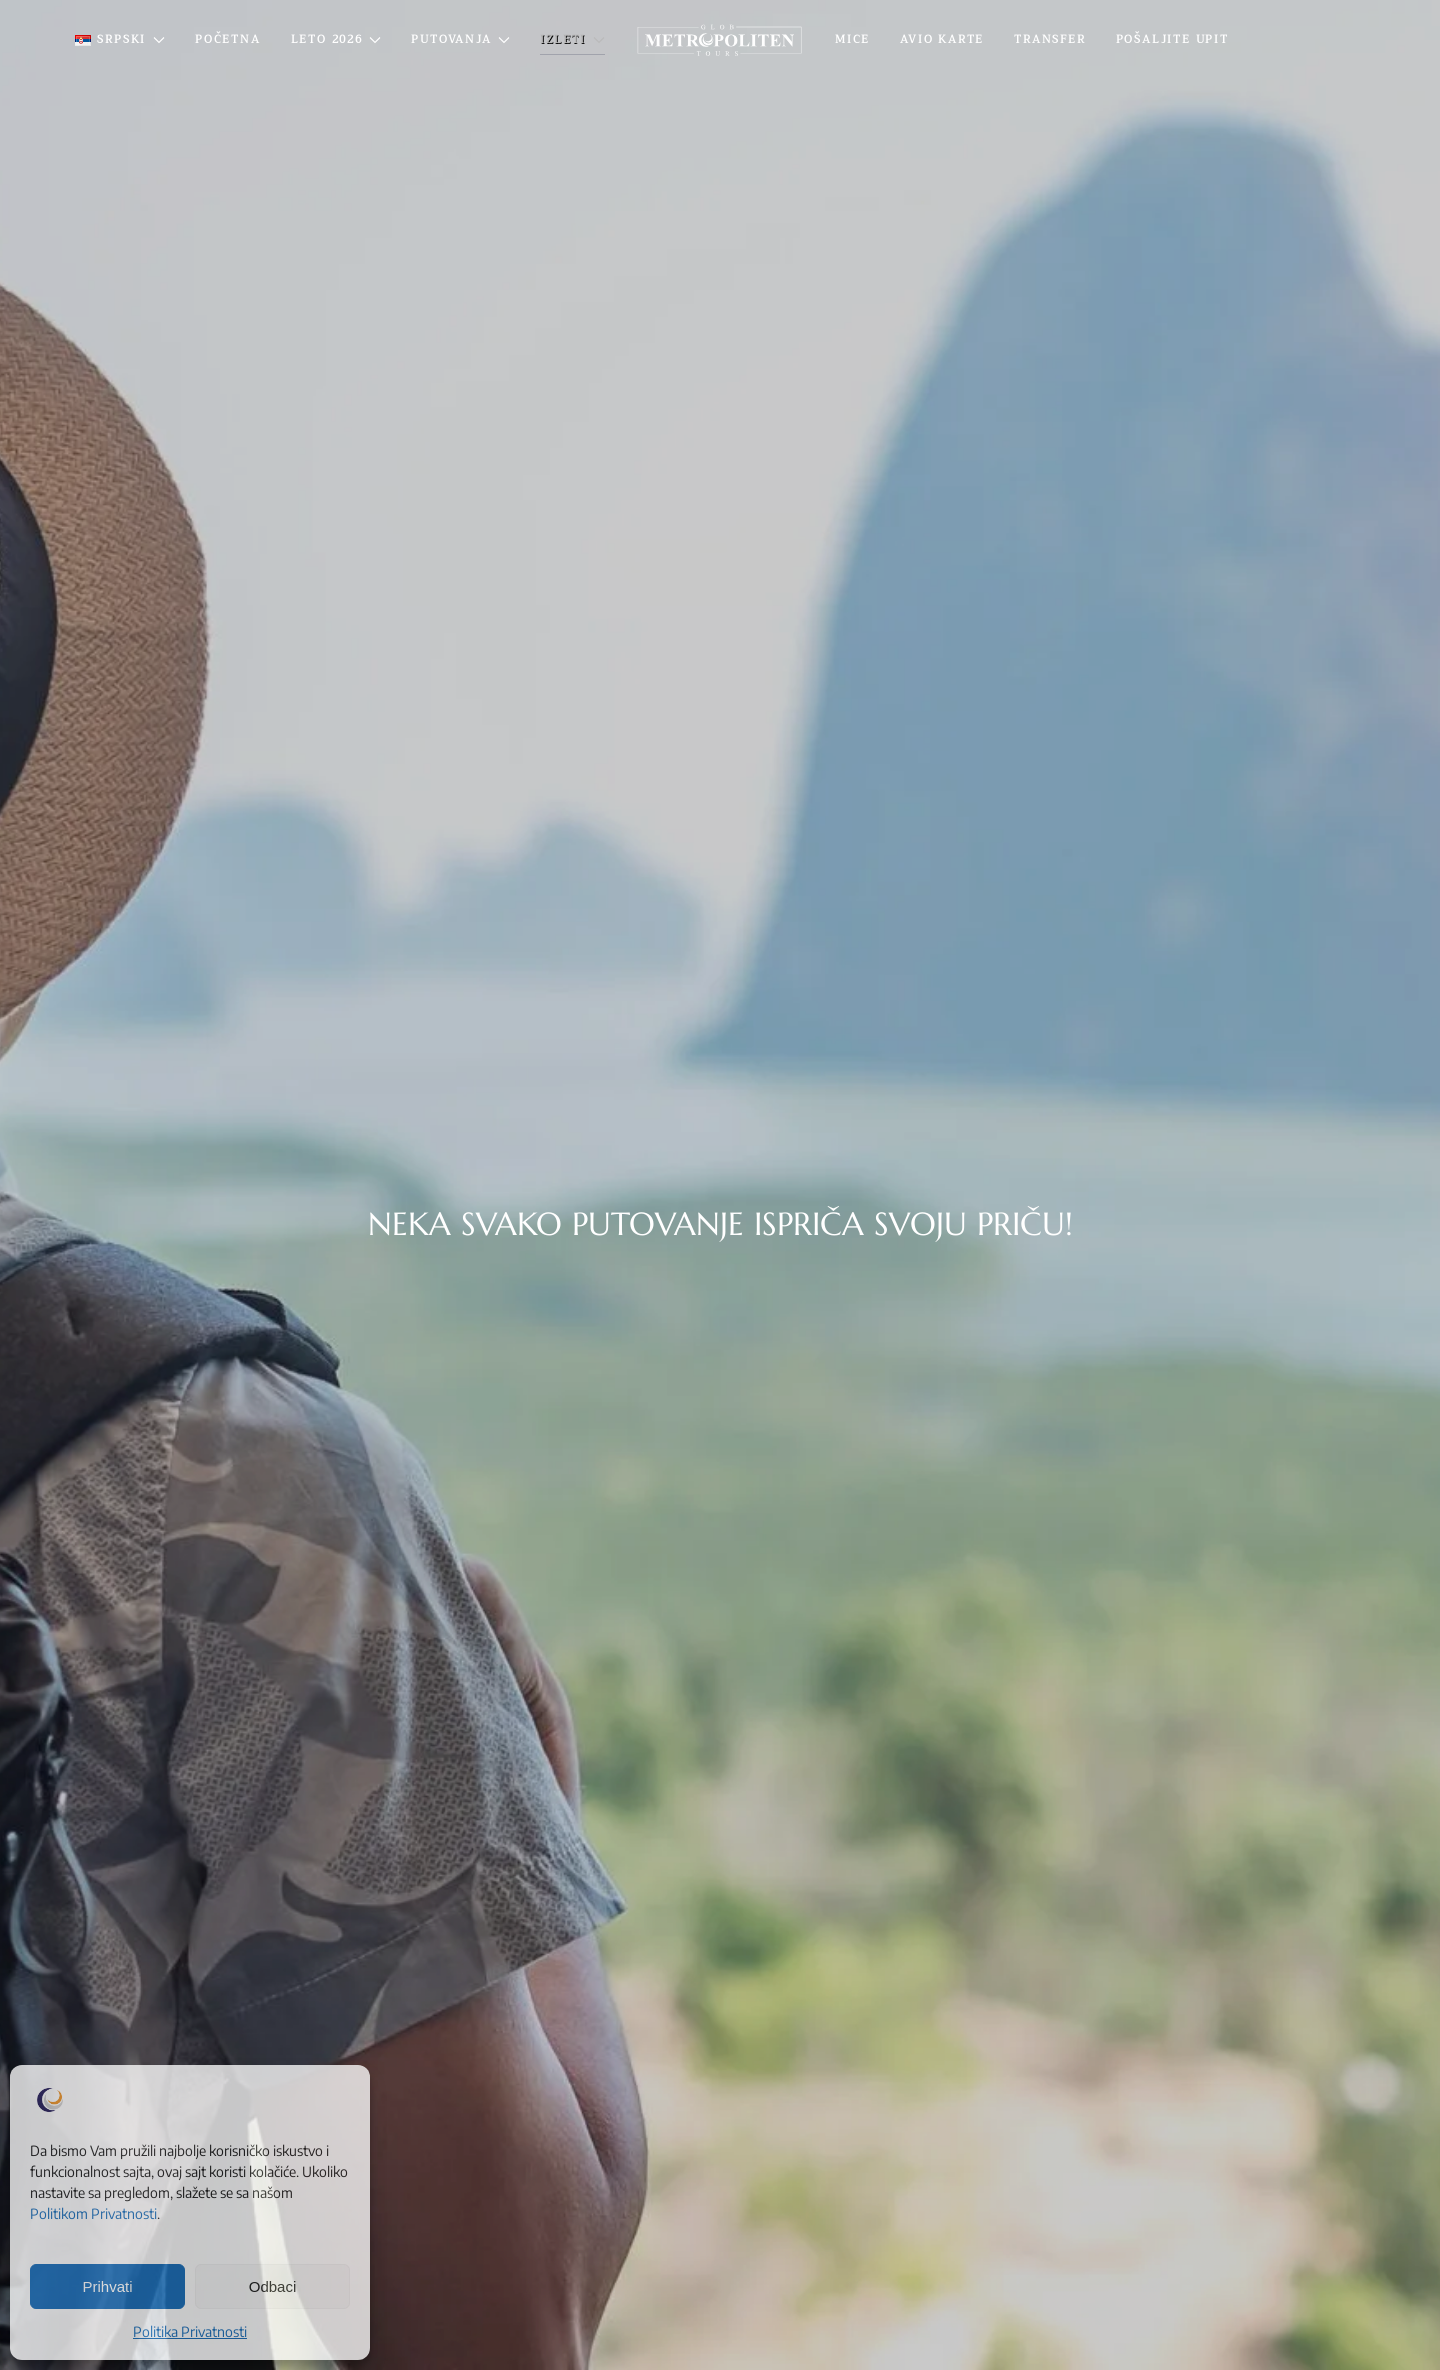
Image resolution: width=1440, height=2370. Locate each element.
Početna (228, 39)
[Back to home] (720, 40)
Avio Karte (942, 39)
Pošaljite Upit (1172, 39)
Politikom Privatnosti (93, 2213)
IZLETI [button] (572, 39)
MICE (852, 39)
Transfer (1049, 39)
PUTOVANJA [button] (460, 39)
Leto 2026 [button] (336, 39)
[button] (120, 40)
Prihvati (107, 2286)
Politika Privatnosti (190, 2331)
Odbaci (273, 2286)
